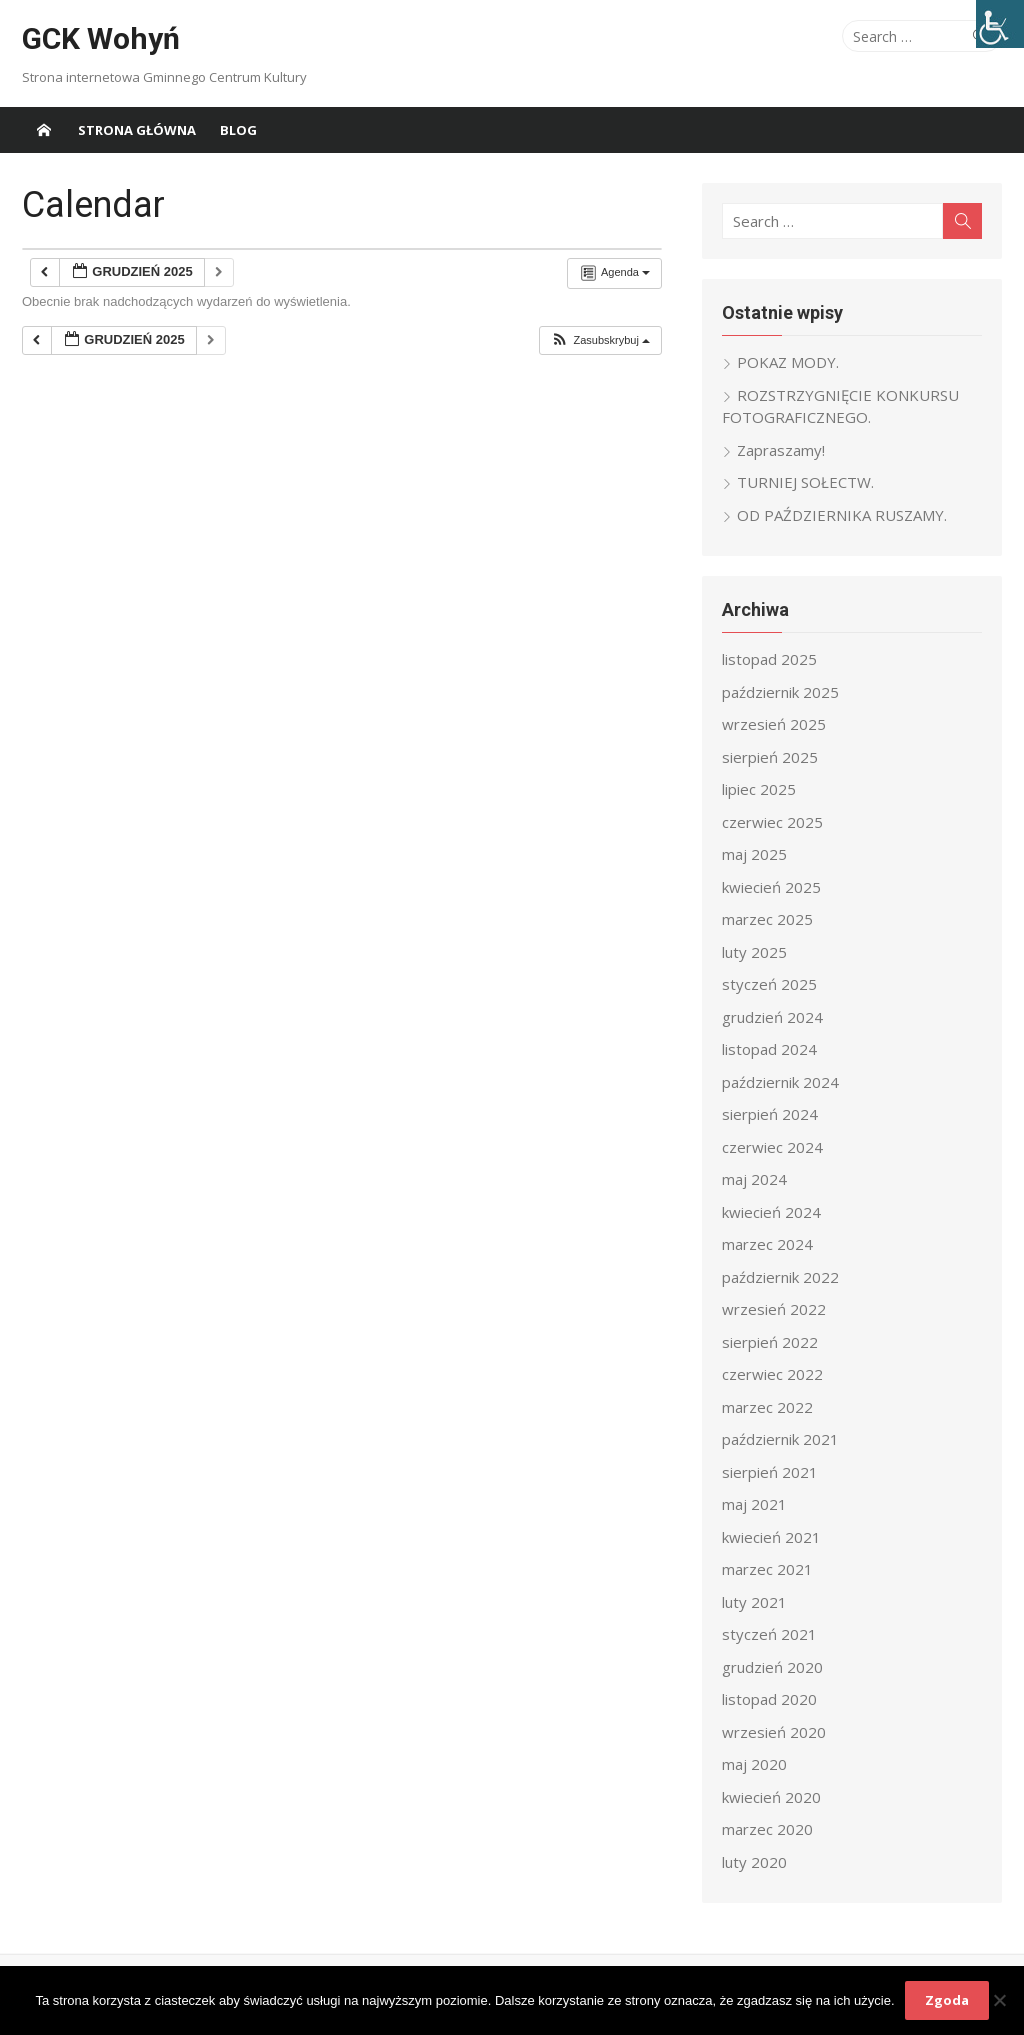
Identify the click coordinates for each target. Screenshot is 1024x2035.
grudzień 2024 (772, 1017)
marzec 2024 (767, 1244)
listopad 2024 (769, 1049)
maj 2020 (754, 1764)
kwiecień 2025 (771, 887)
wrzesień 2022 (774, 1309)
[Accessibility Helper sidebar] (1000, 24)
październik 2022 (780, 1277)
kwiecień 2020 (771, 1797)
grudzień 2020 (772, 1667)
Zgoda (947, 2000)
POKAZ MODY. (788, 362)
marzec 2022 (767, 1407)
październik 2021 (780, 1439)
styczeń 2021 (769, 1634)
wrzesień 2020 (774, 1732)
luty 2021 (754, 1602)
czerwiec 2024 (772, 1147)
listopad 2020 (769, 1699)
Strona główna (137, 130)
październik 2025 (780, 692)
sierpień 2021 (770, 1472)
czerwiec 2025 (772, 822)
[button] (600, 340)
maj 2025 (754, 854)
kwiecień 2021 (771, 1537)
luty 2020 (754, 1862)
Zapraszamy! (781, 450)
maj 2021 (754, 1504)
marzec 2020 (767, 1829)
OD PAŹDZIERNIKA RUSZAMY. (842, 515)
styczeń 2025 (769, 984)
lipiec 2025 (759, 789)
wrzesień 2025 (774, 724)
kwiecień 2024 (771, 1212)
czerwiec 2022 (772, 1374)
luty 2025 (754, 952)
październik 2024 (780, 1082)
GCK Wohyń (101, 38)
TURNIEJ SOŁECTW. (805, 482)
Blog (238, 130)
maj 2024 (754, 1179)
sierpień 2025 (770, 757)
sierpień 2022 (770, 1342)
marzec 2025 (767, 919)
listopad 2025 (769, 659)
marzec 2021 (767, 1569)
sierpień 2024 (770, 1114)
